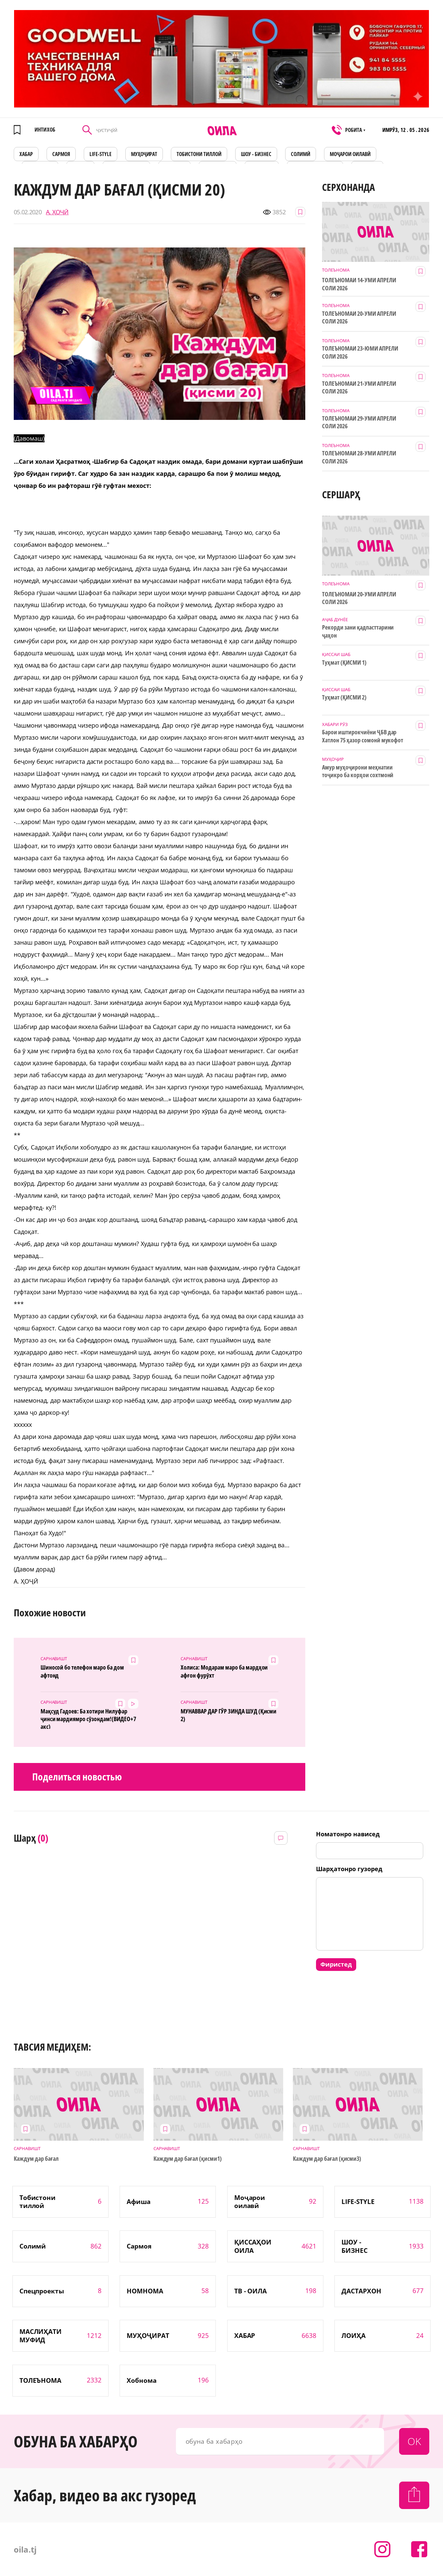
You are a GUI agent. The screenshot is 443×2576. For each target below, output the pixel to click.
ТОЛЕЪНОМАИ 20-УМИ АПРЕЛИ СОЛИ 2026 (359, 317)
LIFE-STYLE (100, 154)
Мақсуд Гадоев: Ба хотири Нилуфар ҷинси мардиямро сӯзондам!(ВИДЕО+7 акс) (88, 1718)
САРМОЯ (61, 154)
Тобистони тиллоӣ (199, 154)
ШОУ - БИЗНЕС (256, 154)
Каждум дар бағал (36, 2158)
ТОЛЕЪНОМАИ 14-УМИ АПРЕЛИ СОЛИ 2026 (359, 284)
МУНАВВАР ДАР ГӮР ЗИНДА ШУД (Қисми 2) (228, 1715)
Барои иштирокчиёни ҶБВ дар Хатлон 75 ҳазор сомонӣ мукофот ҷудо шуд (362, 736)
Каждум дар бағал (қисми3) (327, 2158)
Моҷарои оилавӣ (350, 154)
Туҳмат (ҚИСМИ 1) (344, 662)
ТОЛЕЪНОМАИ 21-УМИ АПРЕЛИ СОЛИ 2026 (359, 387)
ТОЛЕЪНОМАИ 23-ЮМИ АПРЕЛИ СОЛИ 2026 (360, 352)
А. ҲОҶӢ (57, 212)
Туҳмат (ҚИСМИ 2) (344, 697)
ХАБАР (26, 154)
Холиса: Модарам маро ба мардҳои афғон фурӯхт (224, 1671)
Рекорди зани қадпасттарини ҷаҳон (358, 631)
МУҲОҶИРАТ (144, 154)
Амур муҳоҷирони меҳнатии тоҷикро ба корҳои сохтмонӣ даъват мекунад (357, 771)
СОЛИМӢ (300, 154)
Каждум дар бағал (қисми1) (187, 2158)
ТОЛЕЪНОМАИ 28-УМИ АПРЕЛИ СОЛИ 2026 (359, 457)
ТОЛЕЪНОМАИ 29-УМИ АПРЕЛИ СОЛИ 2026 (359, 422)
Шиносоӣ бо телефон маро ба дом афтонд (82, 1671)
